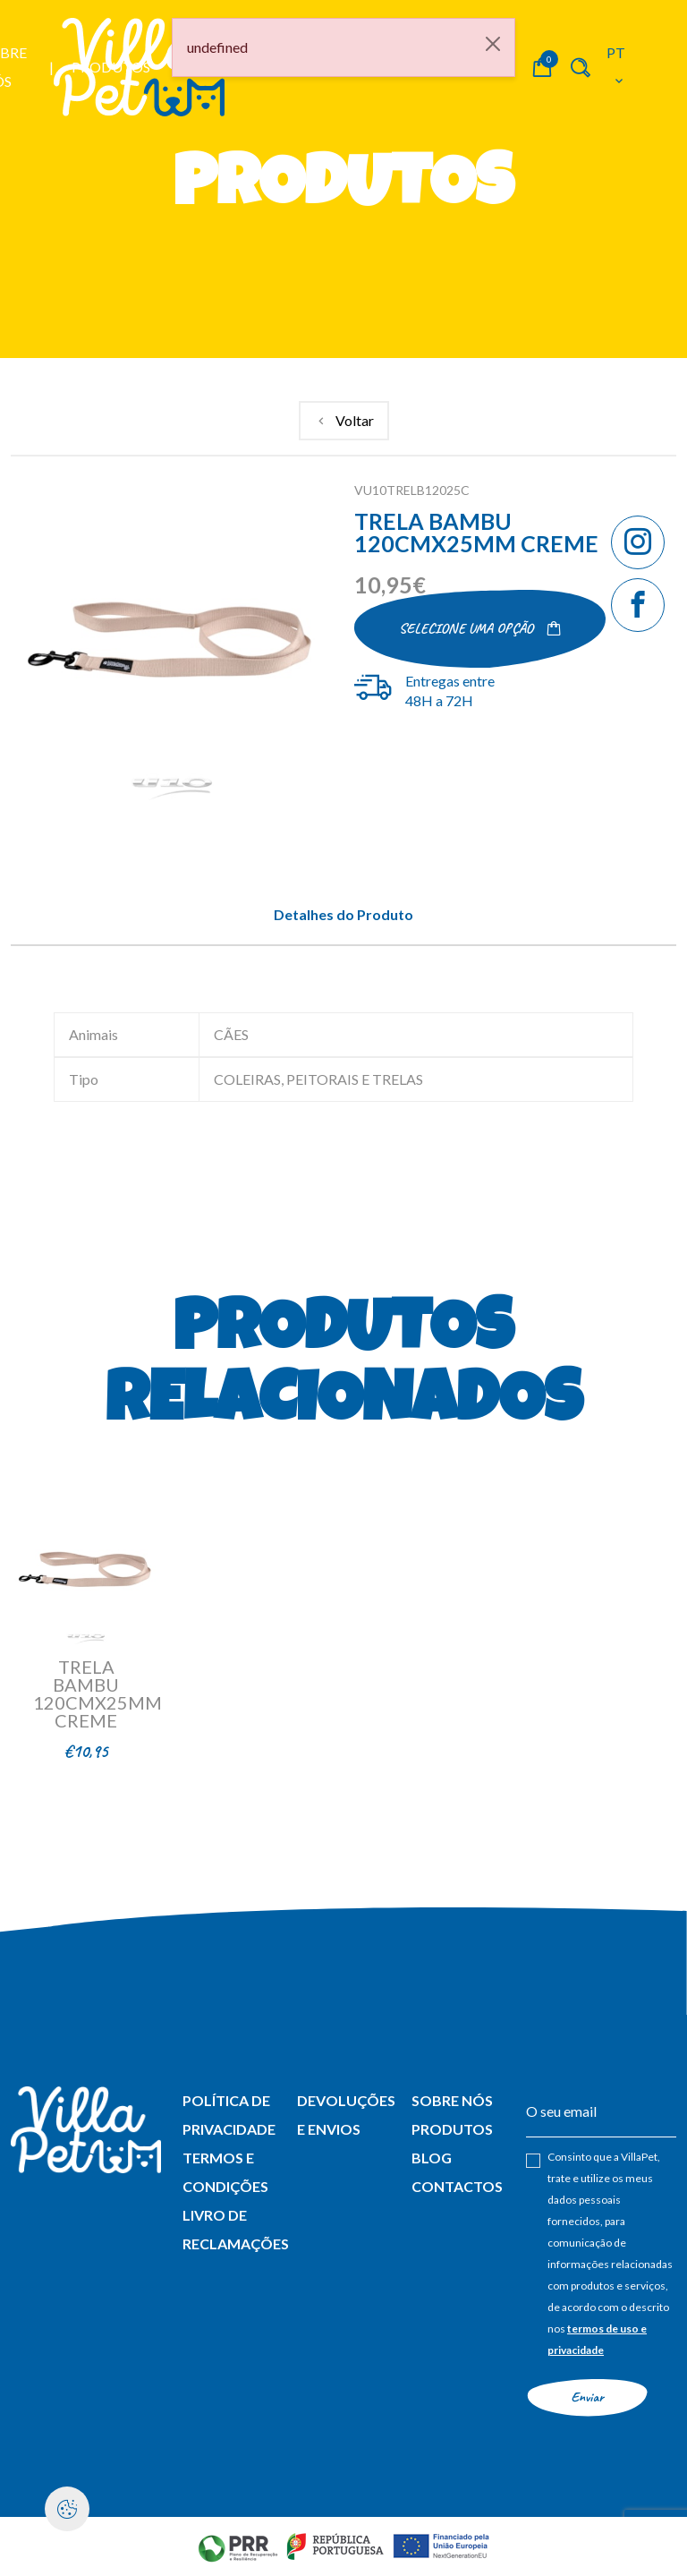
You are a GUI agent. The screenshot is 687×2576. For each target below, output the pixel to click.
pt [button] (616, 66)
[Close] (492, 44)
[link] (344, 420)
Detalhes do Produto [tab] (343, 914)
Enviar (587, 2397)
